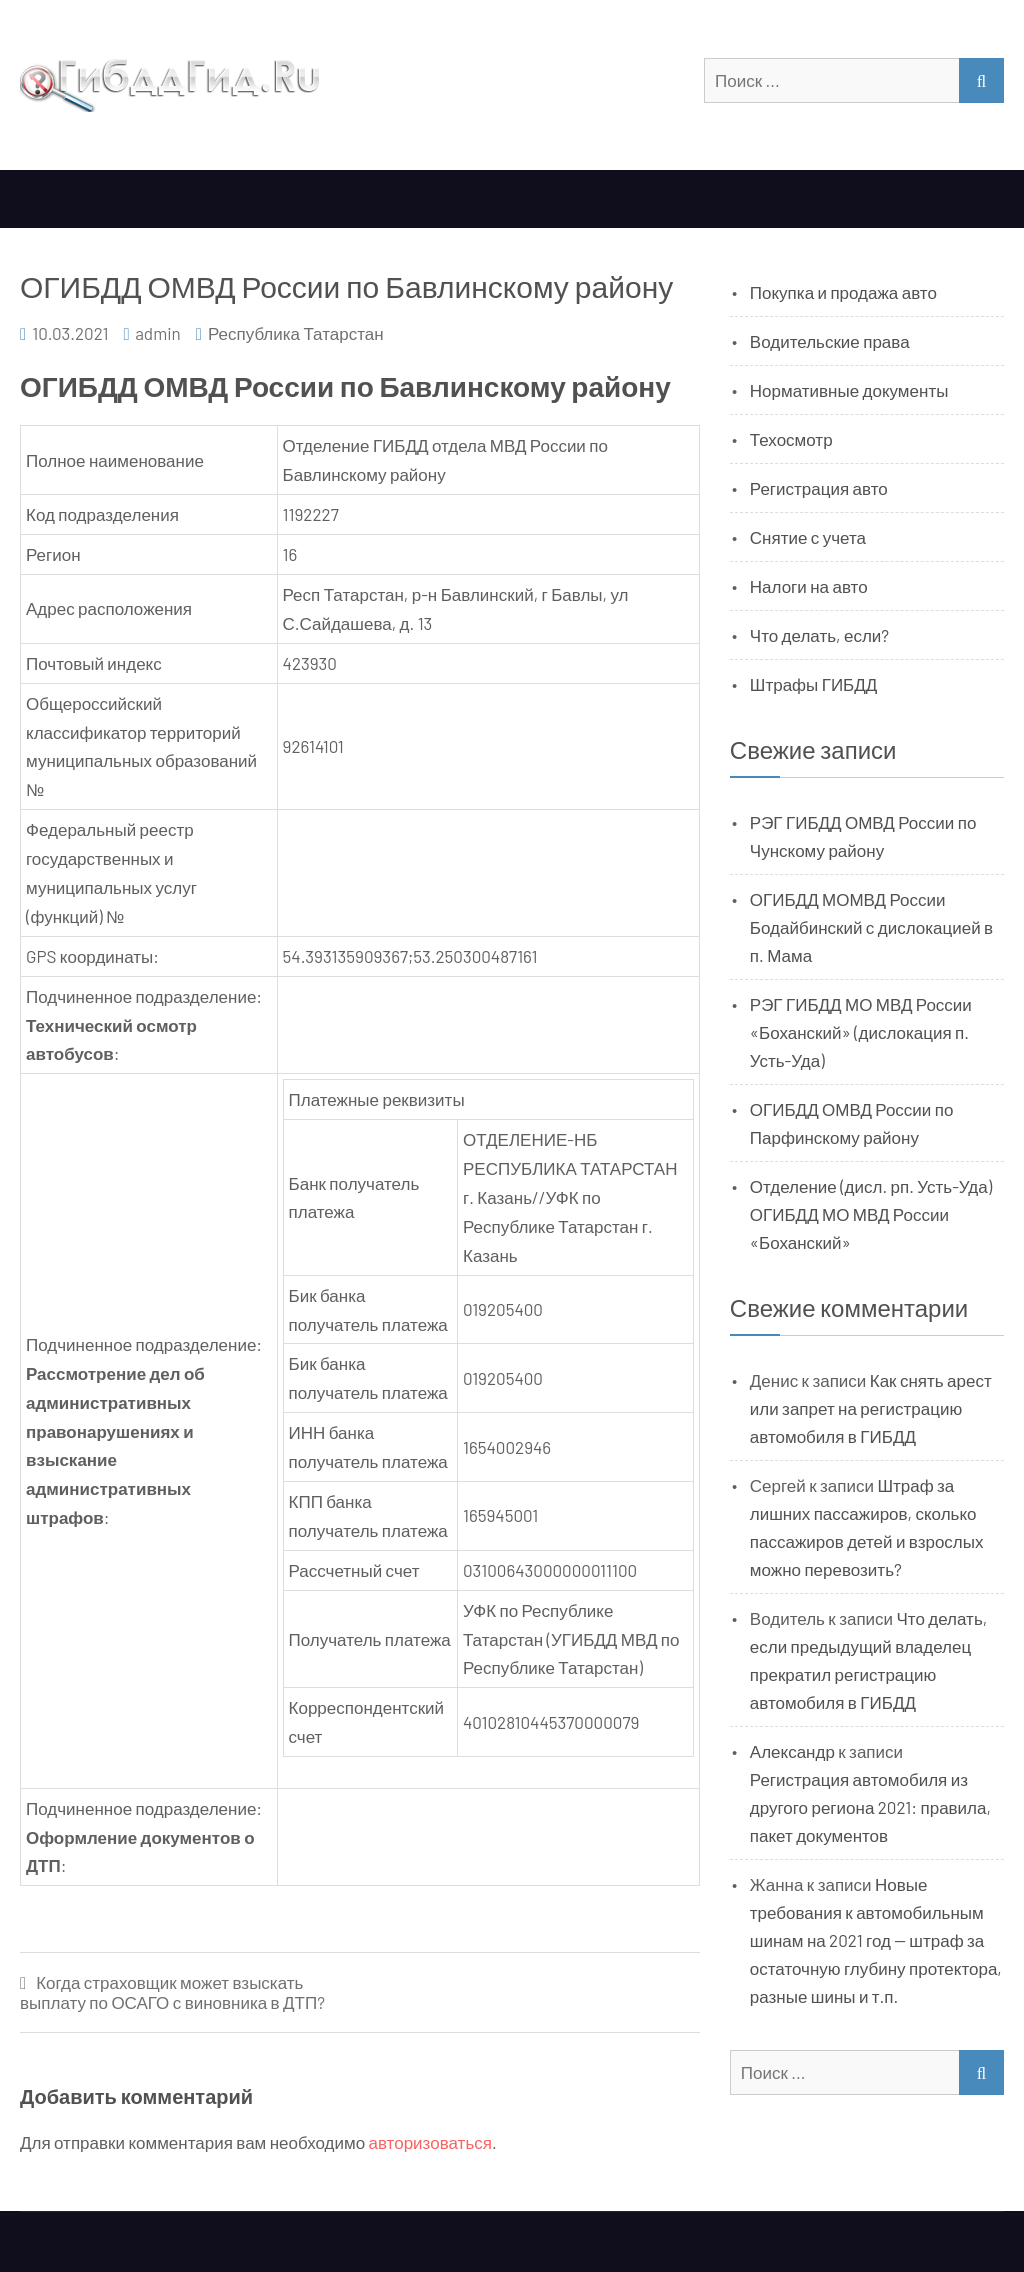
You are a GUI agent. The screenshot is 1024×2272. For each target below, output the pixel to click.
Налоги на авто (809, 586)
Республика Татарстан (296, 333)
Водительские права (830, 341)
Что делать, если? (819, 635)
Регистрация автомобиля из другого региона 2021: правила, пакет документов (870, 1807)
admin (158, 333)
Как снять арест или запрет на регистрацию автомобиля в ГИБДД (871, 1408)
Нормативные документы (849, 390)
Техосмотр (791, 439)
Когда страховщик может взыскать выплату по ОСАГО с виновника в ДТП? (172, 1992)
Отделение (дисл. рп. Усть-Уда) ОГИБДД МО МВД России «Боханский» (871, 1214)
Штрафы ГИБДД (814, 684)
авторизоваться (430, 2142)
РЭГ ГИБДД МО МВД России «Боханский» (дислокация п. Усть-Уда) (861, 1032)
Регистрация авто (819, 488)
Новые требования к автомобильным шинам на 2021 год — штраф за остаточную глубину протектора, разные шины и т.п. (876, 1940)
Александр (792, 1751)
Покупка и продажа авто (843, 292)
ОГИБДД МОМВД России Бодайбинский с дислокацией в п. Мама (871, 927)
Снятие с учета (808, 537)
